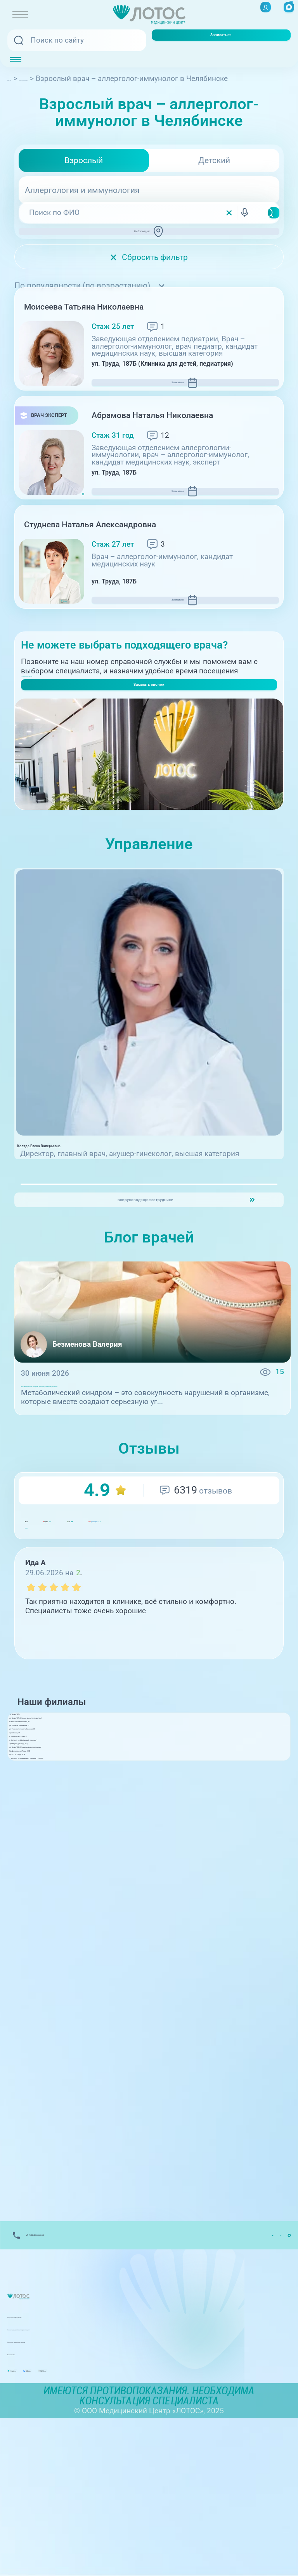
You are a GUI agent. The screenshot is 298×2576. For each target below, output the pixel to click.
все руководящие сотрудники (142, 1296)
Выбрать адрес (152, 238)
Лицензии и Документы (48, 2457)
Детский (214, 160)
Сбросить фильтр (149, 271)
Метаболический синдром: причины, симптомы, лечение (122, 1493)
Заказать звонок (149, 756)
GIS (144, 1643)
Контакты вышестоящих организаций (73, 2470)
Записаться (221, 40)
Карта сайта (28, 2494)
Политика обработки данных (57, 2482)
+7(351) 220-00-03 (52, 731)
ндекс (82, 1643)
